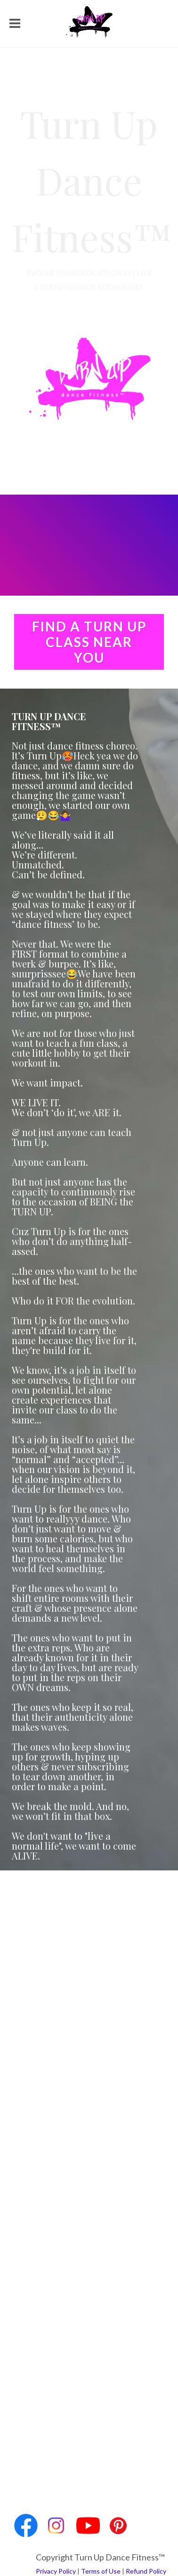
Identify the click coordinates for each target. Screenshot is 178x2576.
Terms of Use (101, 2571)
